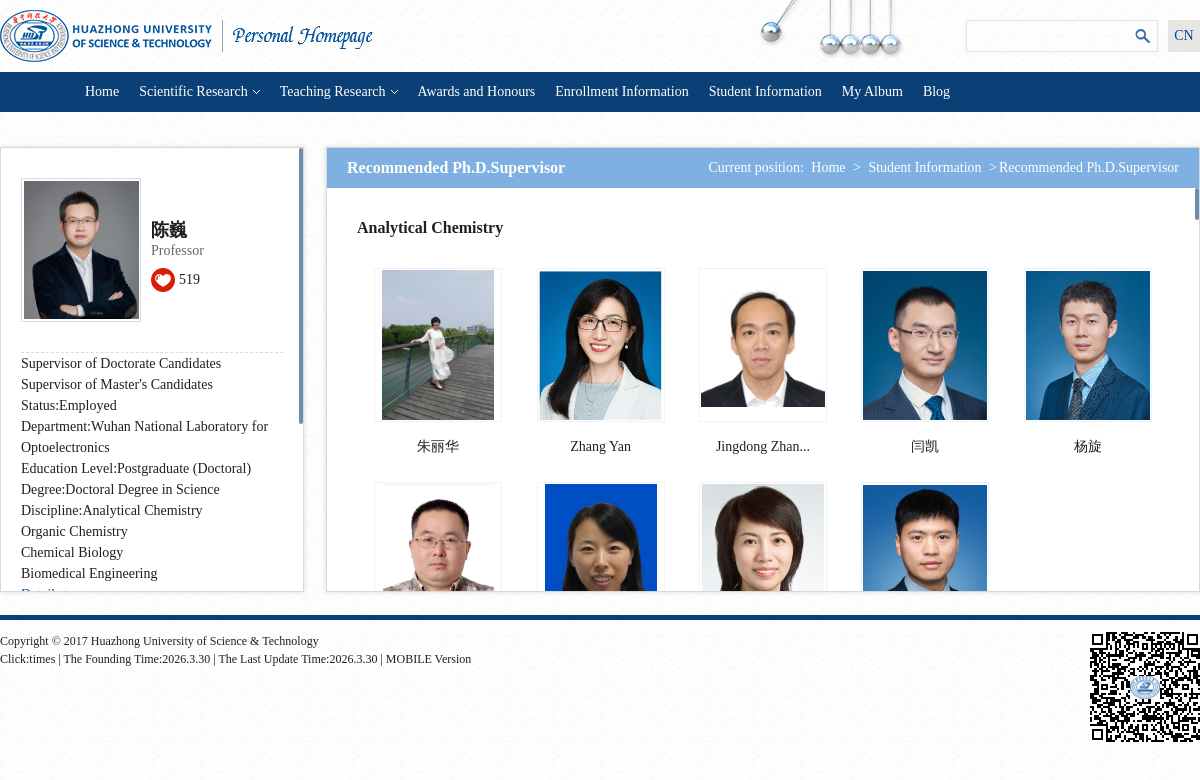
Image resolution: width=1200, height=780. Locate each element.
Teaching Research (339, 91)
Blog (936, 91)
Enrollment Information (621, 91)
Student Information (765, 91)
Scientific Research (199, 91)
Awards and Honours (477, 91)
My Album (872, 91)
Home (102, 91)
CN (1183, 35)
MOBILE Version (428, 659)
